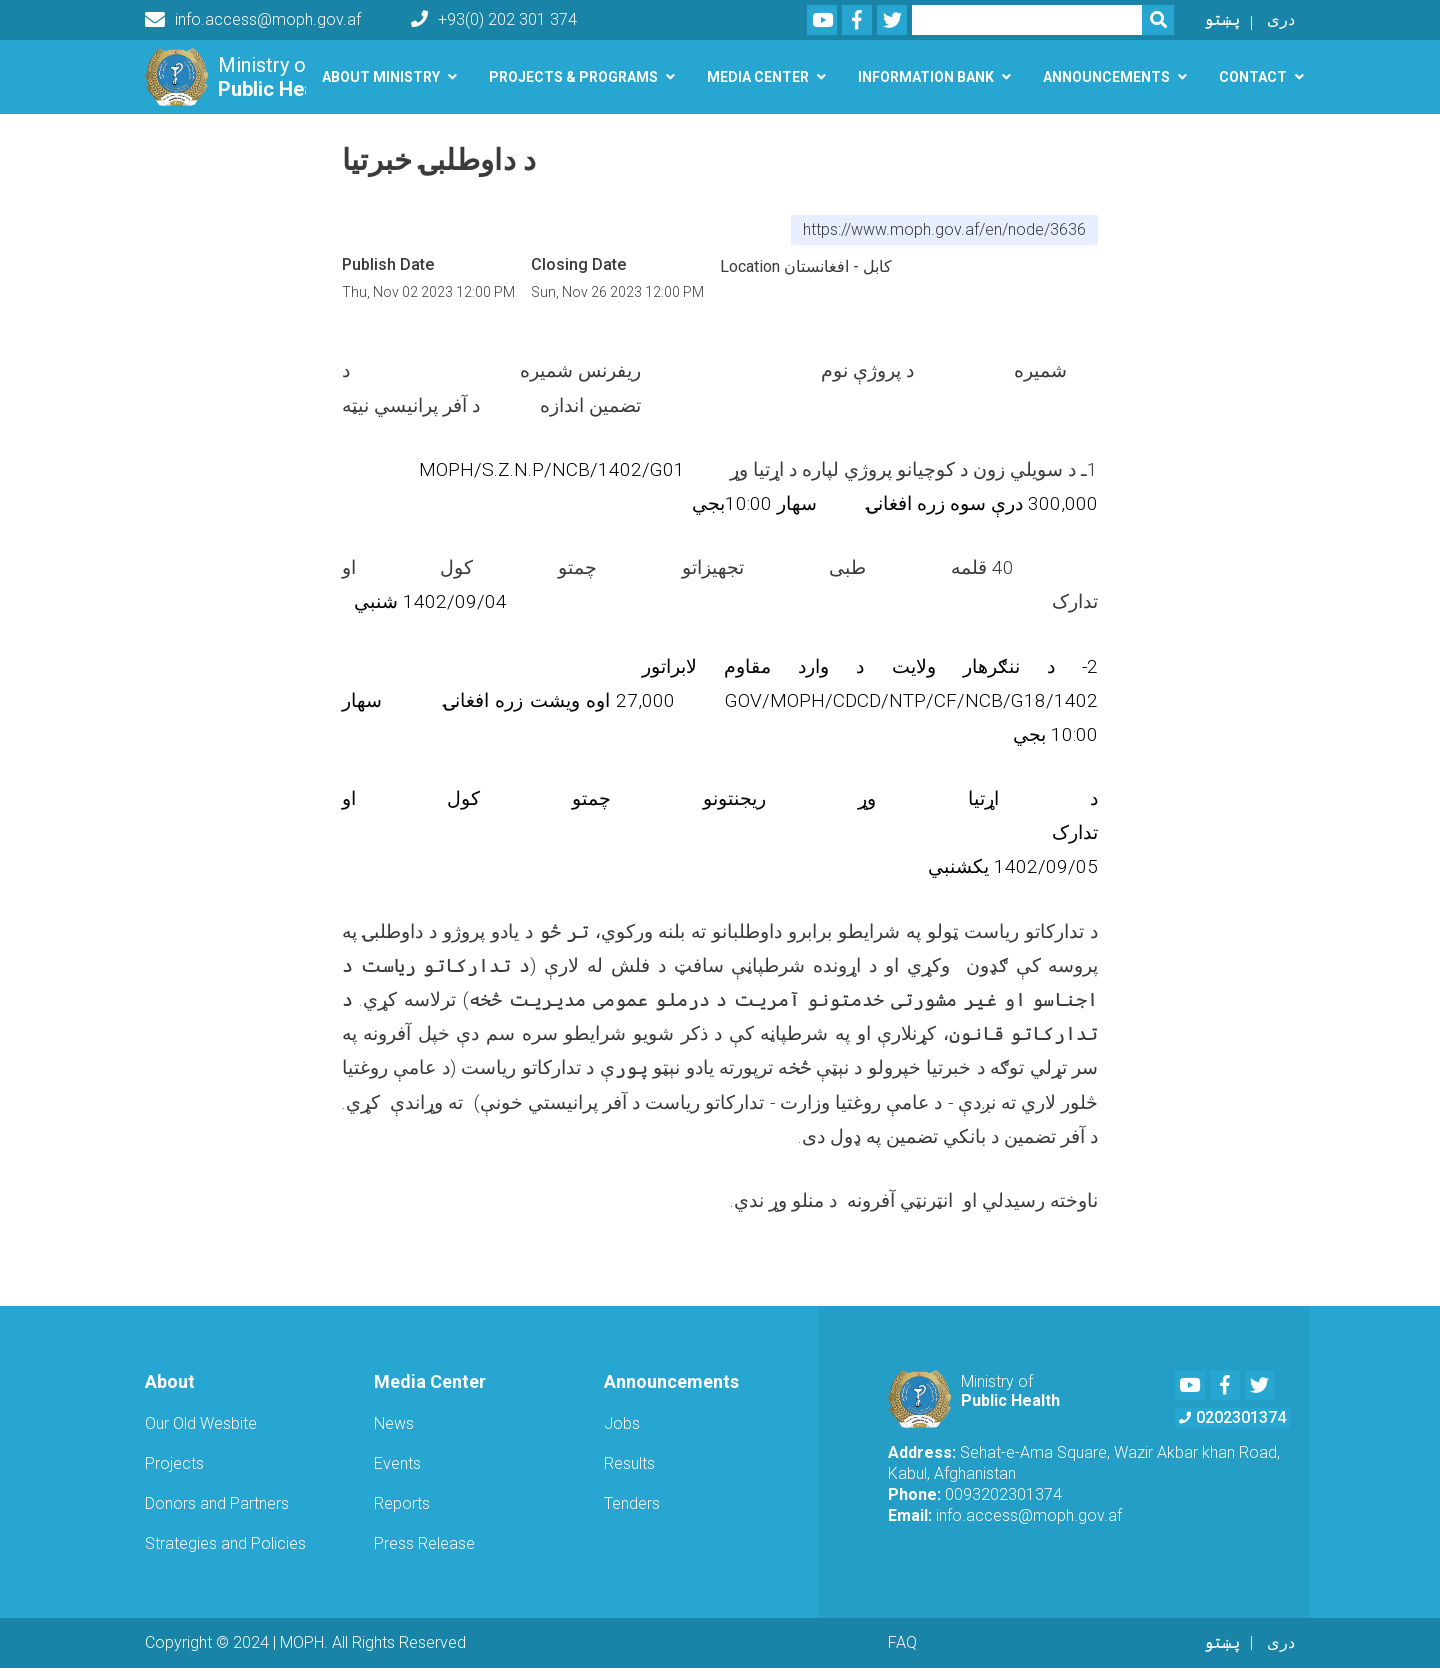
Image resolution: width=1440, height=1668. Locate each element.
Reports (402, 1503)
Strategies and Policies (225, 1543)
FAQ (902, 1642)
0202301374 (1232, 1417)
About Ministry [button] (381, 77)
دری (1281, 19)
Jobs (622, 1423)
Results (629, 1463)
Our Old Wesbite (201, 1423)
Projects (174, 1463)
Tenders (632, 1503)
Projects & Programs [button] (573, 77)
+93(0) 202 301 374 (494, 19)
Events (397, 1463)
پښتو (1222, 19)
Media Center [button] (758, 77)
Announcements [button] (1106, 77)
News (394, 1423)
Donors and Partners (217, 1503)
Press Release (424, 1543)
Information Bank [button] (926, 77)
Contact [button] (1253, 77)
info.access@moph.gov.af (253, 20)
